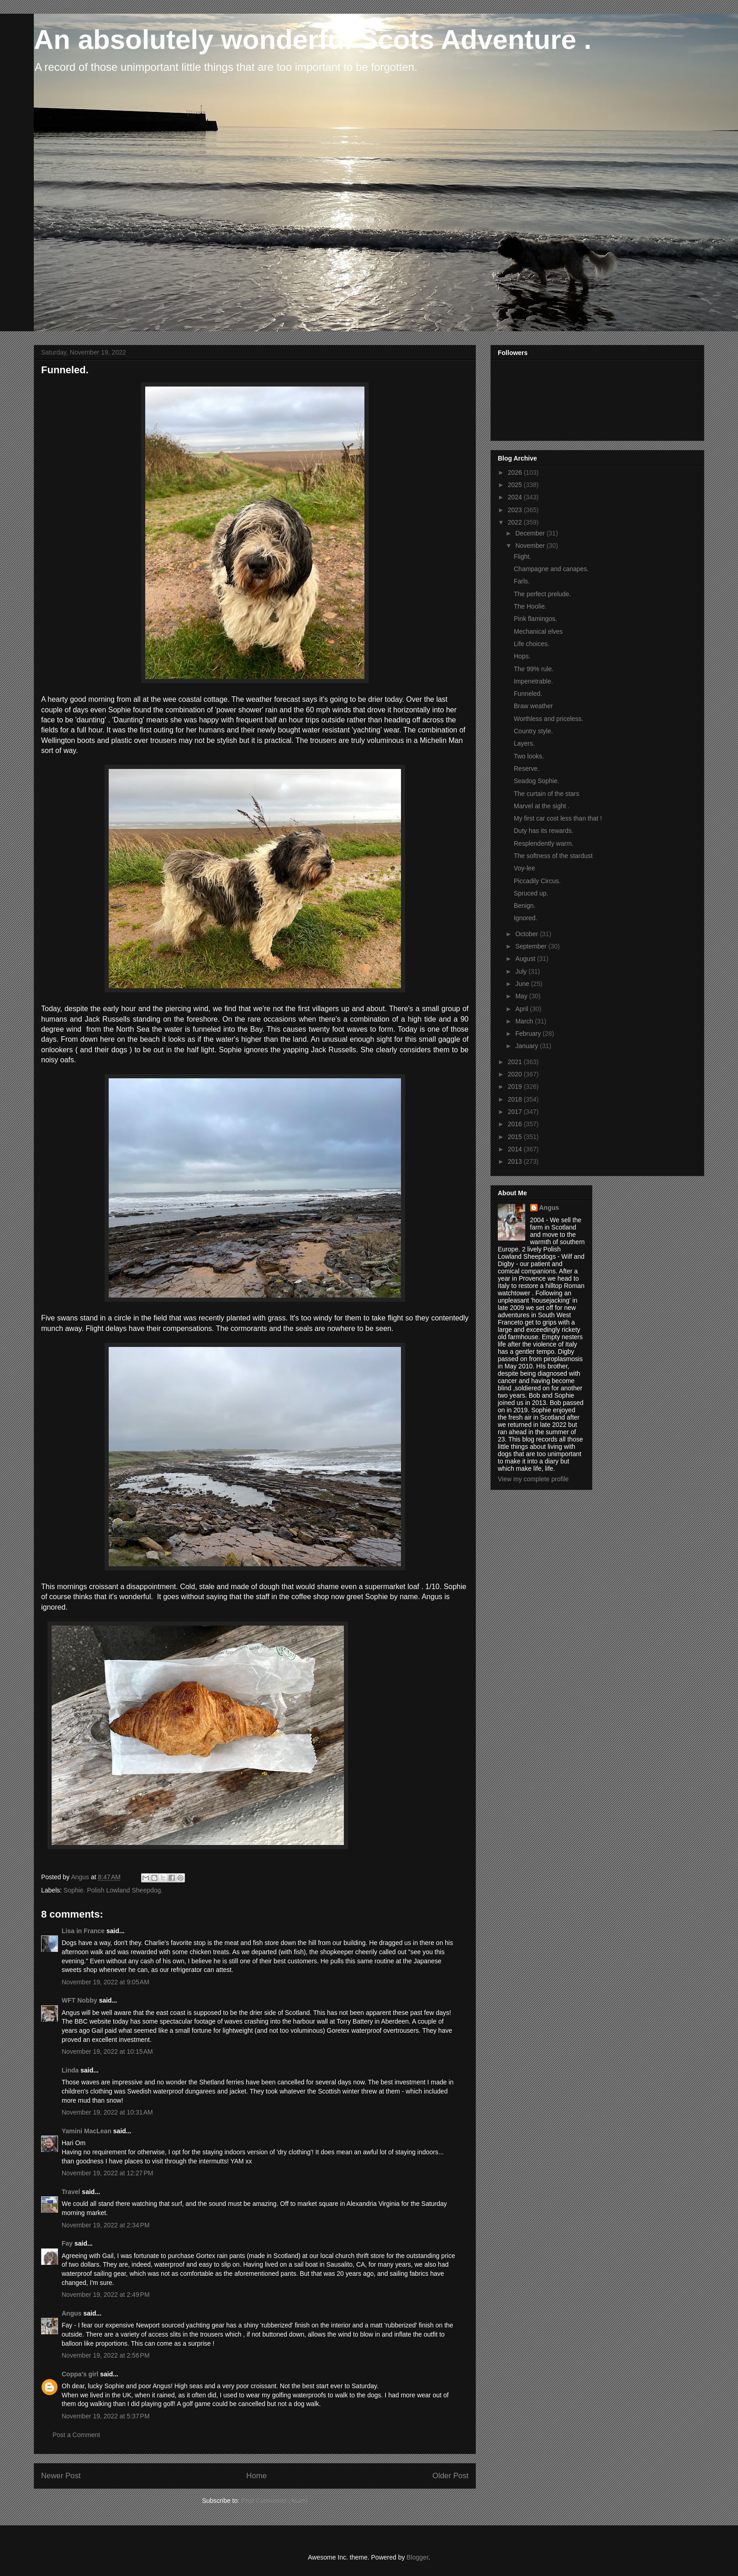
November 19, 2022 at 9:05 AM (105, 1982)
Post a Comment (76, 2434)
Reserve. (526, 768)
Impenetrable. (533, 681)
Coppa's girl (80, 2374)
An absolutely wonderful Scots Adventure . (312, 39)
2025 (516, 484)
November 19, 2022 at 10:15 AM (107, 2051)
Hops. (522, 656)
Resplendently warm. (544, 843)
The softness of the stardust (553, 855)
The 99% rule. (534, 669)
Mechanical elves (538, 631)
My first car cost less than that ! (558, 818)
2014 (516, 1149)
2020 (516, 1074)
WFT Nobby (79, 2000)
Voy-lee (524, 868)
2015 (516, 1136)
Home (256, 2475)
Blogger (417, 2557)
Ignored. (525, 918)
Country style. (533, 731)
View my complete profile (533, 1479)
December (530, 533)
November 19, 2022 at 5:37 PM (106, 2416)
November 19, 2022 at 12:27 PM (107, 2173)
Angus (72, 2313)
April (522, 1008)
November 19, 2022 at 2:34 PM (106, 2225)
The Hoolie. (530, 606)
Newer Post (61, 2475)
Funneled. (528, 693)
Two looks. (529, 756)
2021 (516, 1061)
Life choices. (531, 643)
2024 (516, 497)
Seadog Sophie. (536, 780)
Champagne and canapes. (551, 568)
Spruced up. (531, 893)
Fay (67, 2243)
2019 (516, 1086)
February (529, 1033)
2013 (516, 1161)
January (527, 1045)
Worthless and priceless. (548, 718)
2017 (516, 1111)
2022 (516, 522)
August (526, 958)
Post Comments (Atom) (274, 2500)
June (523, 983)
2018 (516, 1099)
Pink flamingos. (535, 618)
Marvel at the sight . (541, 806)
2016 (516, 1124)
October (527, 934)
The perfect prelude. (542, 594)
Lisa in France (83, 1931)
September (531, 946)
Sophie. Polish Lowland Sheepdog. (113, 1890)
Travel (71, 2191)
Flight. (522, 556)
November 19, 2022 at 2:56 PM (106, 2355)
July (521, 971)
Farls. (522, 581)
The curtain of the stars (546, 793)
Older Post (450, 2475)
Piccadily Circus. (537, 881)
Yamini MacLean (86, 2131)
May (522, 996)
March (525, 1021)
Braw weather (533, 706)
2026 (516, 472)
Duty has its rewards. (544, 830)
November (530, 545)
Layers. (524, 743)
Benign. (524, 905)
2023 (516, 510)
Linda (70, 2070)
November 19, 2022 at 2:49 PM (106, 2294)
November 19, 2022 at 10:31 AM (107, 2112)
